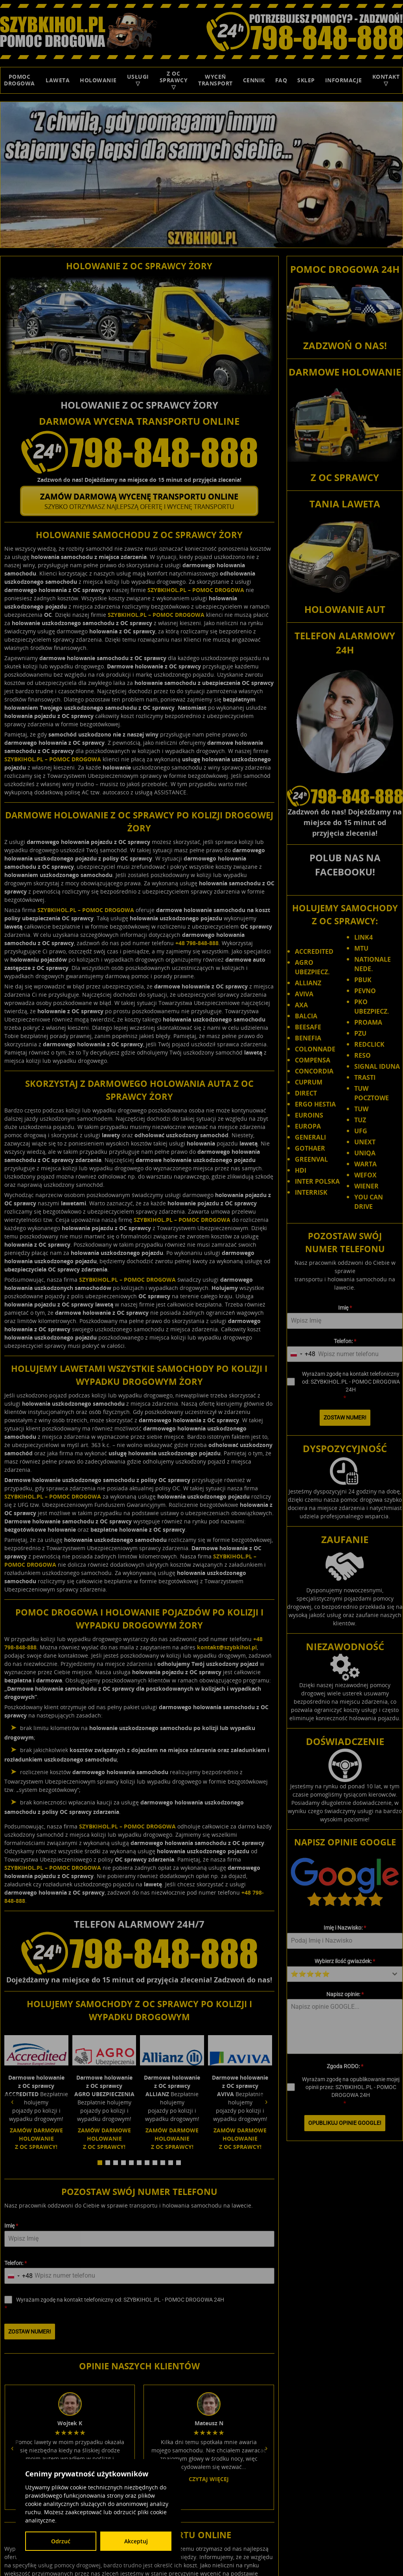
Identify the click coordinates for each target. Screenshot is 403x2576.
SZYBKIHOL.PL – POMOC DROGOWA (195, 588)
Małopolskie (277, 2518)
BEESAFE (308, 1027)
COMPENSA (312, 1060)
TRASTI (364, 1077)
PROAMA (368, 1022)
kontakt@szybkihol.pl (227, 1645)
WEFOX (365, 1175)
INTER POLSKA (317, 1181)
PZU (360, 1033)
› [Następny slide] (266, 2093)
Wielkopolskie (303, 2533)
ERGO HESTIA (315, 1104)
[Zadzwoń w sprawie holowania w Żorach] (139, 451)
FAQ (281, 80)
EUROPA (308, 1126)
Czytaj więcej (70, 2334)
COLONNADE (315, 1049)
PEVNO (365, 990)
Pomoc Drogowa (19, 80)
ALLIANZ (308, 983)
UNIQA (364, 1153)
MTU (361, 948)
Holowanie (98, 80)
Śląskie (308, 2525)
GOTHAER (310, 1148)
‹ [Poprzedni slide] (12, 2093)
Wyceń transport (215, 80)
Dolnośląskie (261, 2510)
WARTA (365, 1164)
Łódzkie (249, 2518)
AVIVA (304, 994)
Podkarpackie (373, 2518)
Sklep (306, 80)
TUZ (360, 1120)
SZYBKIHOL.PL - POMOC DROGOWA (316, 2494)
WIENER (366, 1186)
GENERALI (310, 1137)
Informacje (343, 80)
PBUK (363, 979)
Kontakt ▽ (386, 80)
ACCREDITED (314, 951)
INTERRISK (311, 1192)
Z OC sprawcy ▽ (174, 80)
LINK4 (363, 937)
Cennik (254, 80)
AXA (301, 1005)
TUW (361, 1109)
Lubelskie (349, 2510)
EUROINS (309, 1115)
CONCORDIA (314, 1071)
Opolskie (342, 2518)
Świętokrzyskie (338, 2525)
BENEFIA (308, 1038)
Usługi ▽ (138, 80)
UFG (360, 1131)
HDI (300, 1170)
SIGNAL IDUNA (377, 1066)
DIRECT (306, 1093)
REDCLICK (369, 1044)
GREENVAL (311, 1159)
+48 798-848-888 (197, 941)
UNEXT (364, 1142)
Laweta (58, 80)
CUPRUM (308, 1082)
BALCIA (306, 1016)
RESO (362, 1055)
